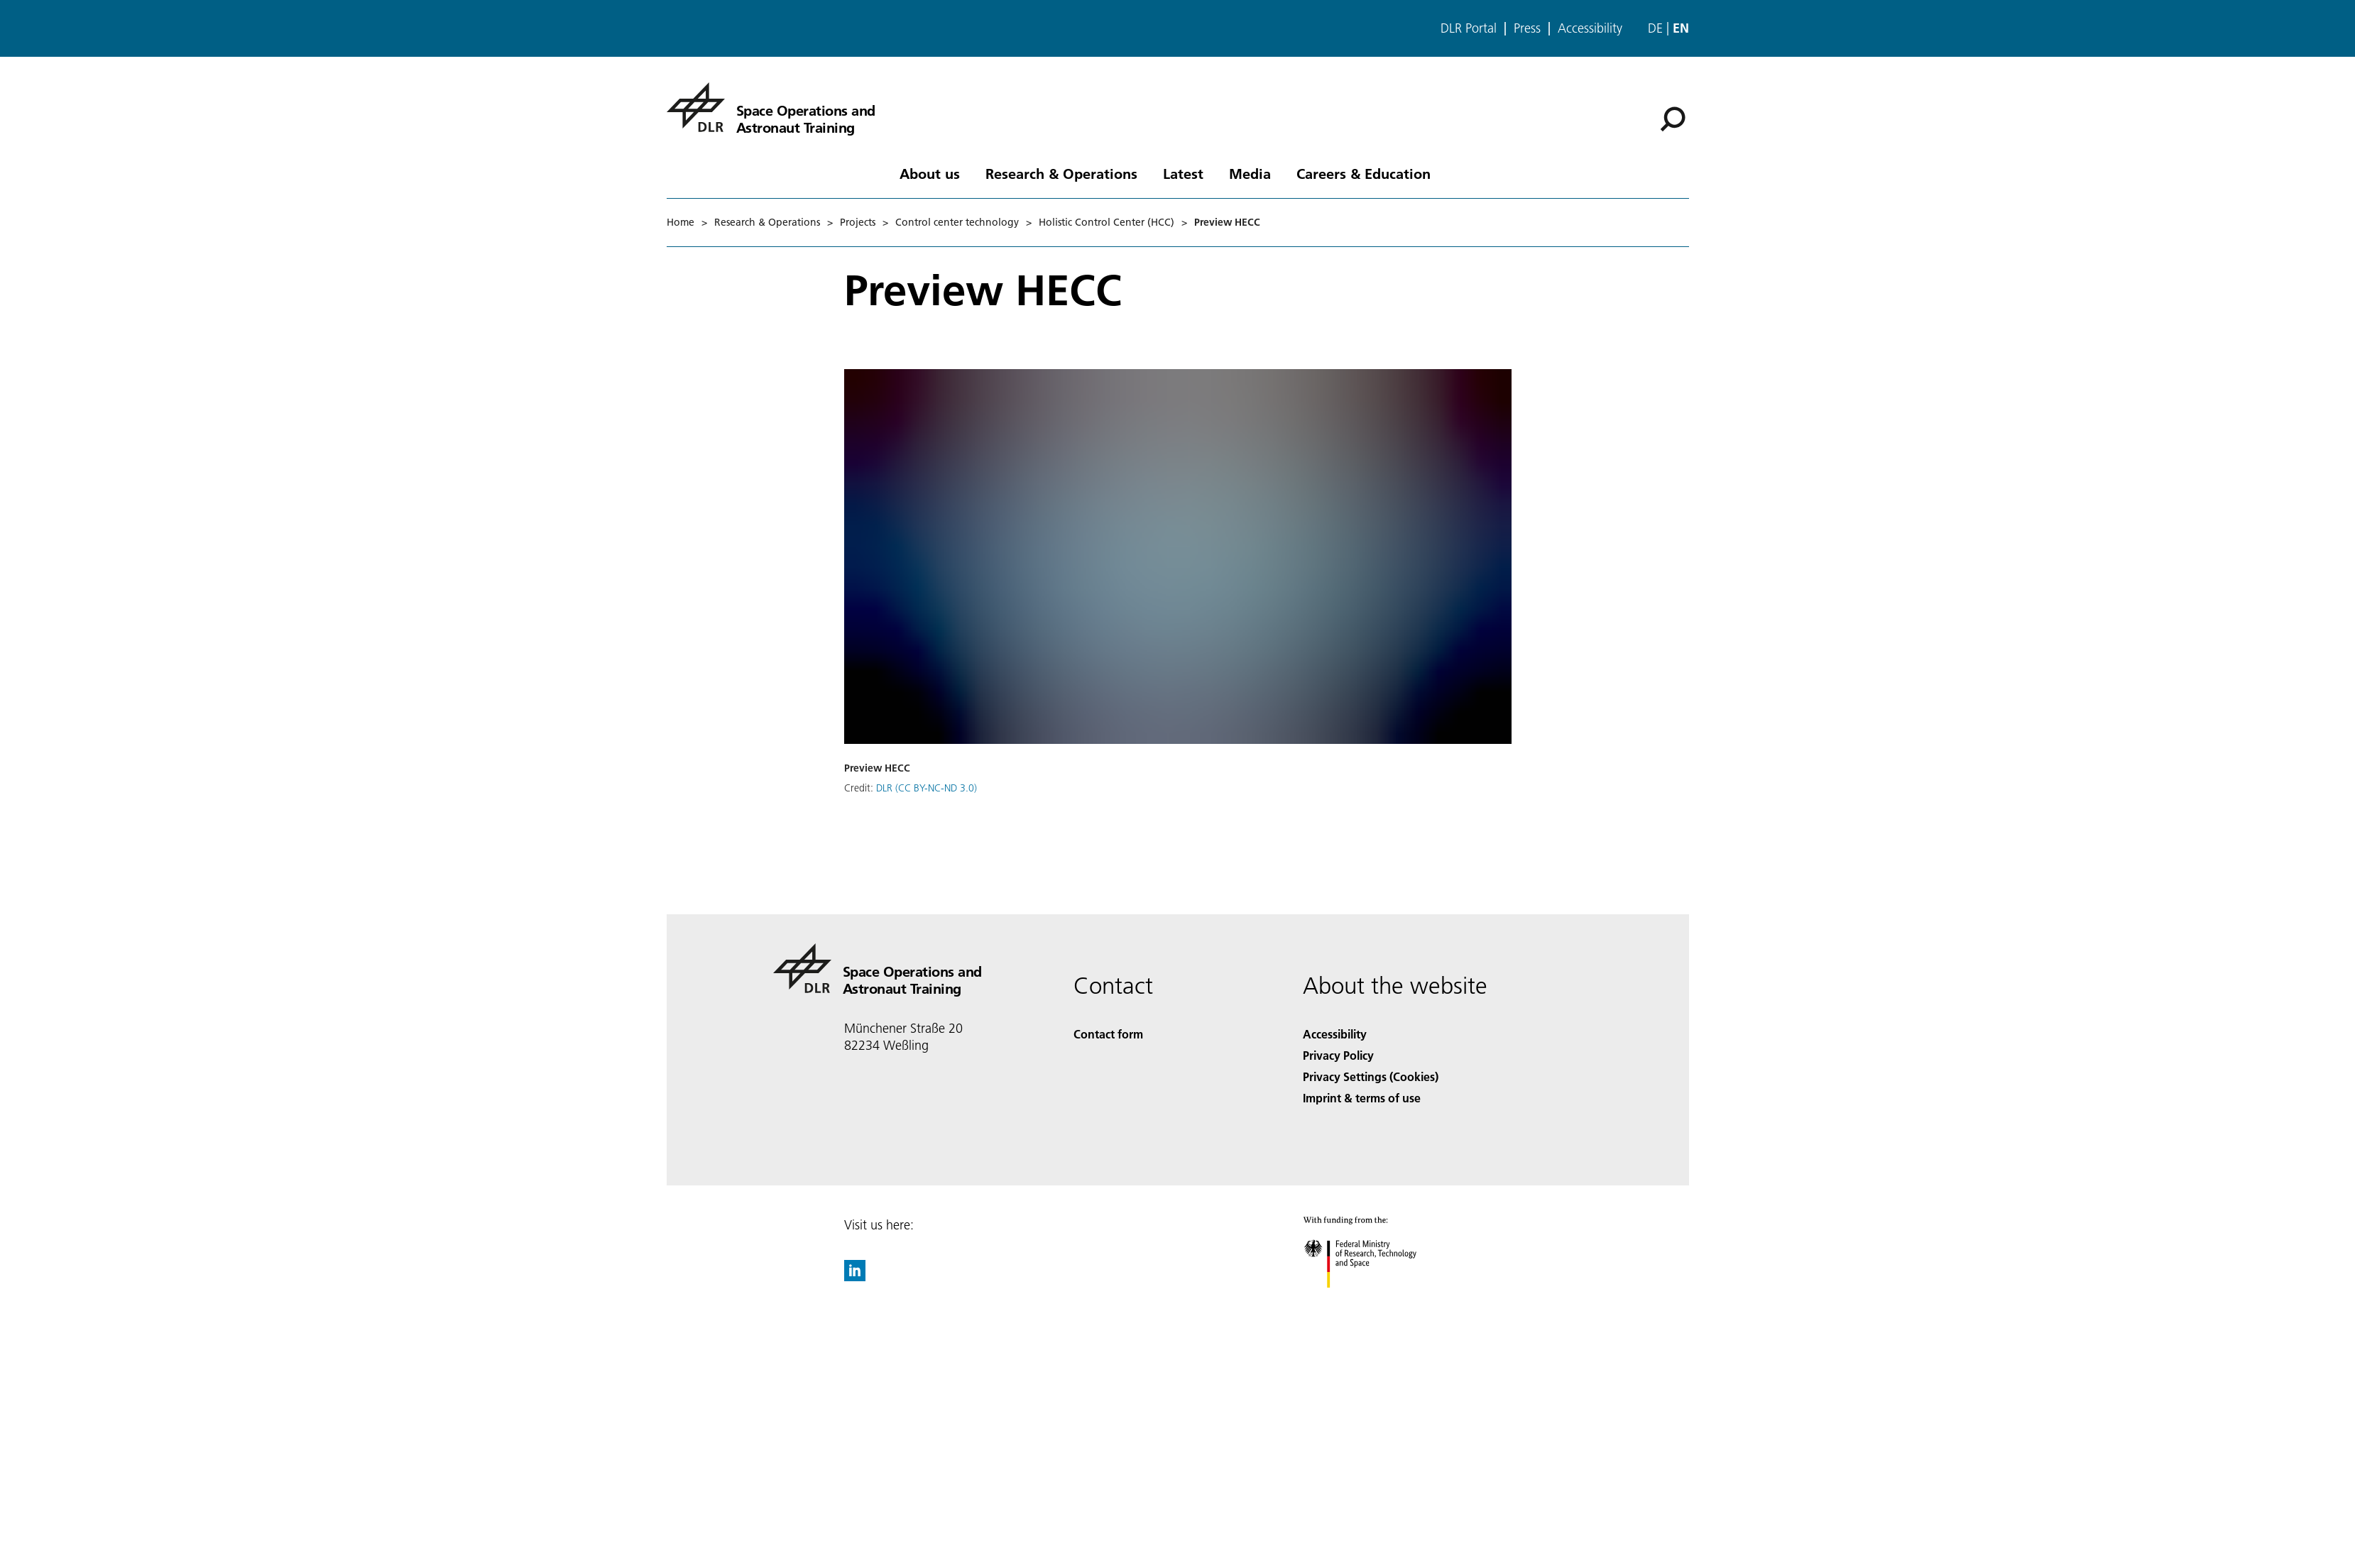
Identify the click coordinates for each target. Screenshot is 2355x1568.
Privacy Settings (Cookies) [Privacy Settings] (1370, 1076)
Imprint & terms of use (1362, 1097)
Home (680, 222)
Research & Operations (1061, 173)
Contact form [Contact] (1108, 1033)
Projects (857, 222)
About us (930, 173)
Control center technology (957, 222)
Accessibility (1590, 28)
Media (1250, 173)
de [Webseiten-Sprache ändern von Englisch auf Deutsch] (1655, 28)
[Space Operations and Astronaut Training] (771, 107)
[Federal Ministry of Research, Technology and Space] (1373, 1300)
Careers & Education (1363, 173)
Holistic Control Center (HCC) (1106, 222)
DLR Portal (1469, 28)
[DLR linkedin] (854, 1276)
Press (1527, 28)
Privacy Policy (1338, 1055)
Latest (1183, 173)
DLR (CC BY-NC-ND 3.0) (926, 788)
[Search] (1672, 119)
